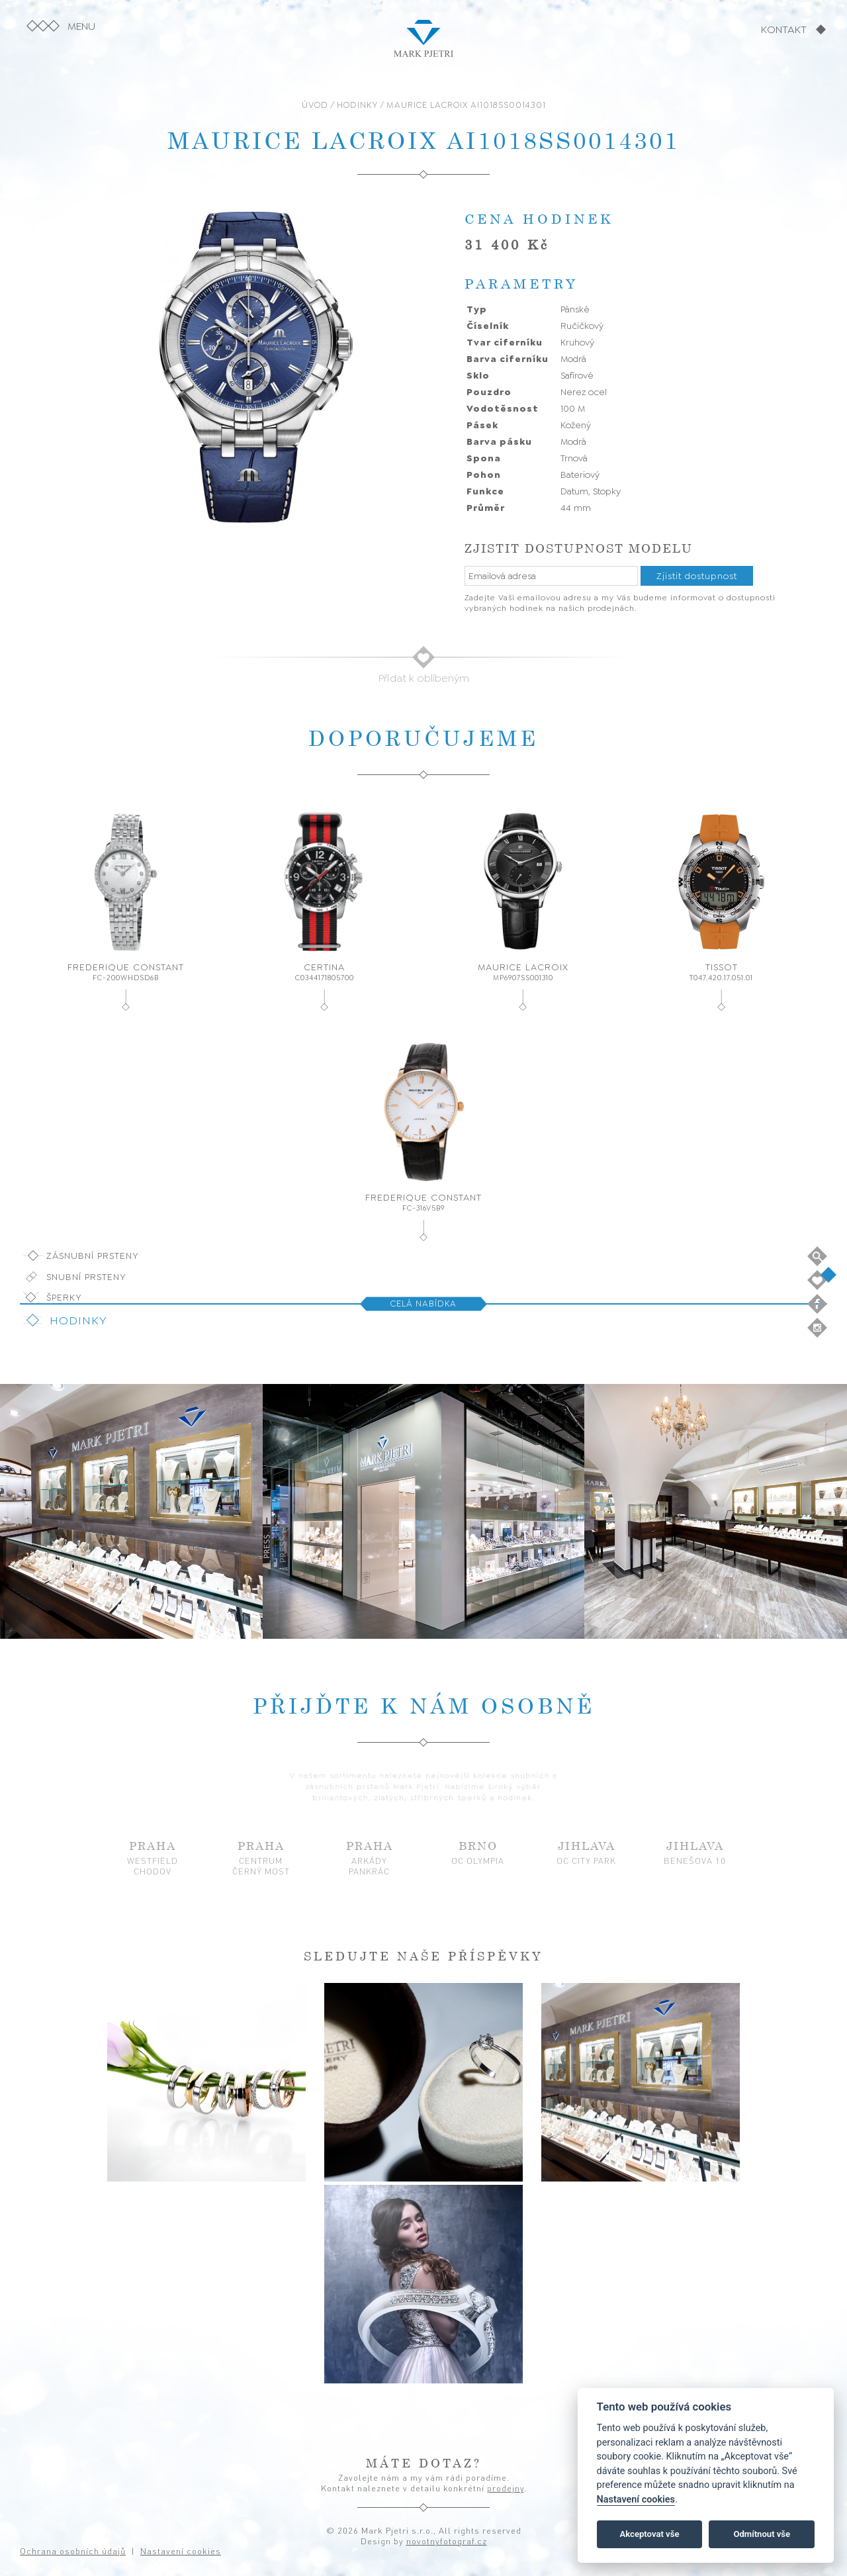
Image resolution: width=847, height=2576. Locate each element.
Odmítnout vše (761, 2534)
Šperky (64, 1297)
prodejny (505, 2488)
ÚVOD (315, 105)
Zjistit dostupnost (696, 576)
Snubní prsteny (86, 1277)
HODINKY (357, 105)
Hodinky (78, 1320)
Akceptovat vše (650, 2534)
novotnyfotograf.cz (446, 2541)
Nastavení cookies (636, 2499)
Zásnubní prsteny (92, 1256)
